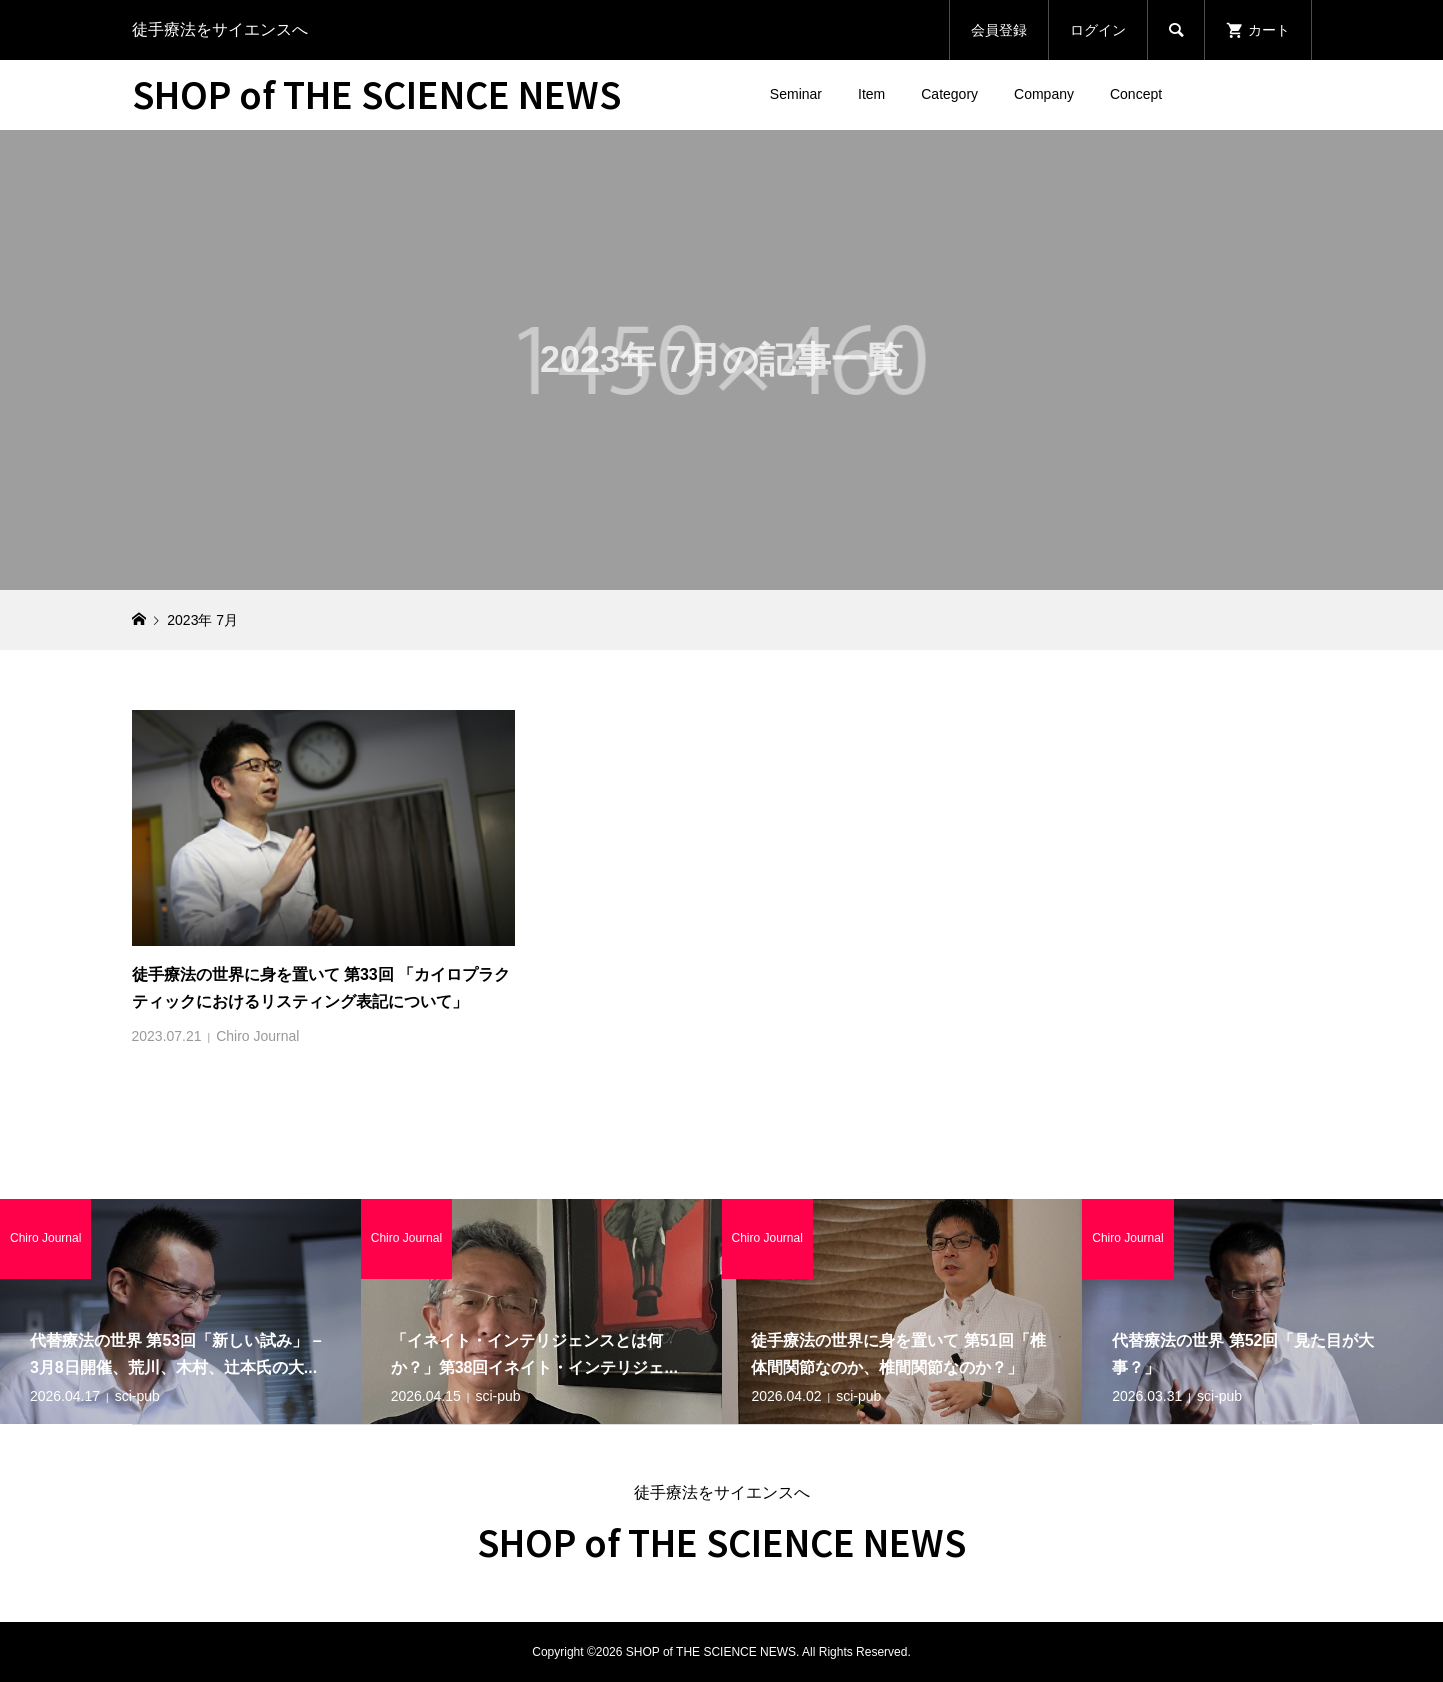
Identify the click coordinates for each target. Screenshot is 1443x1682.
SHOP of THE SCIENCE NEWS (376, 93)
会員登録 (999, 30)
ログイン (1098, 30)
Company (1044, 94)
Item (871, 94)
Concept (1136, 94)
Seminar (796, 94)
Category (949, 94)
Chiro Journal (257, 1036)
